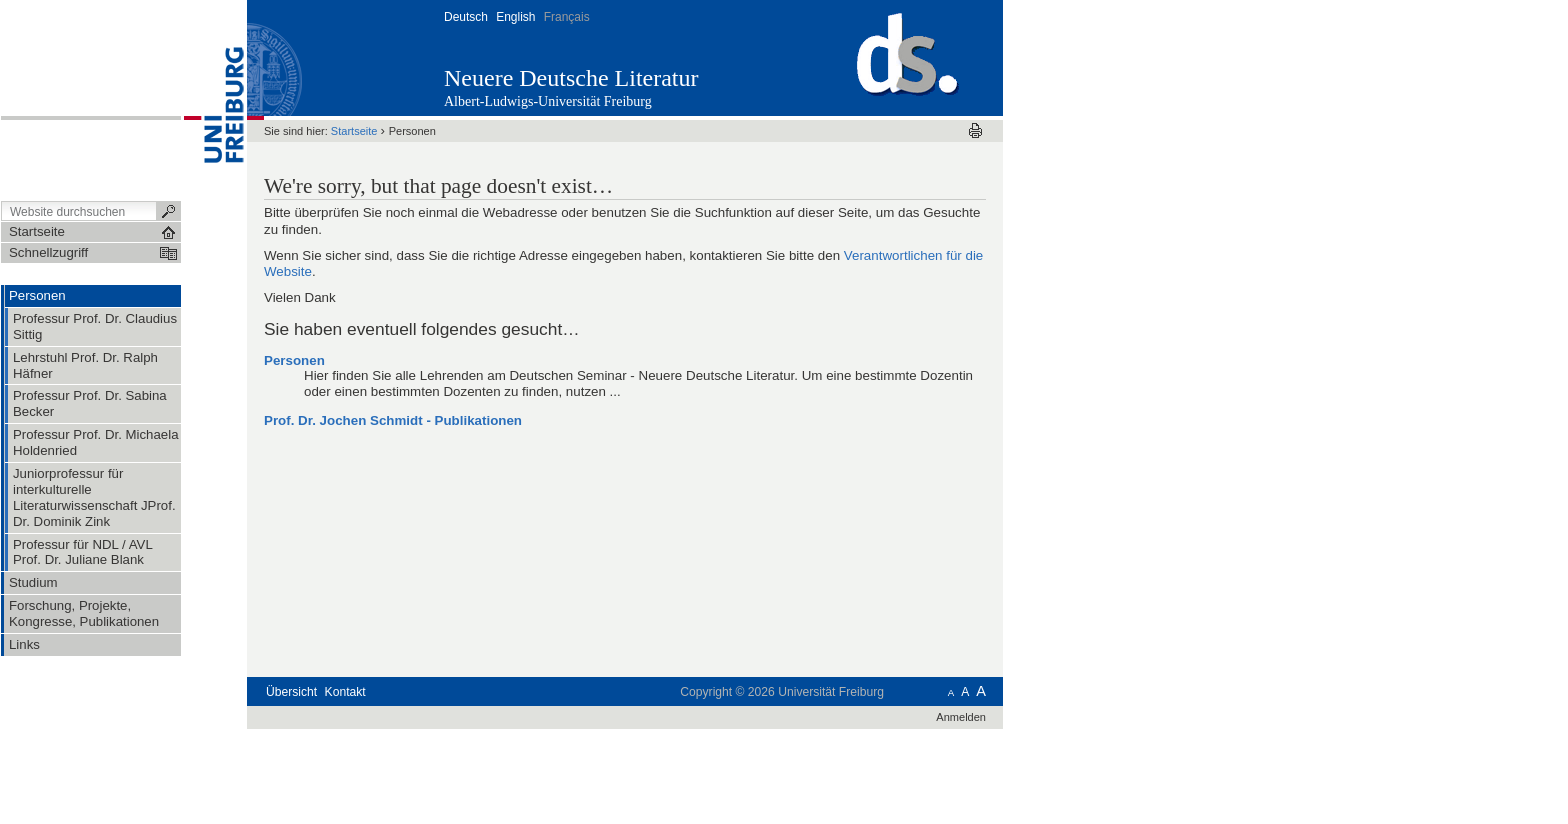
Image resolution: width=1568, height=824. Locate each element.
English (515, 17)
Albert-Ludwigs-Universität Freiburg (548, 101)
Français (567, 17)
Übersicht (291, 692)
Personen (294, 360)
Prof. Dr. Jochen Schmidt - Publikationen (393, 420)
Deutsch (466, 17)
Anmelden (961, 717)
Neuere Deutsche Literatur (571, 78)
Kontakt (345, 692)
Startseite (354, 131)
